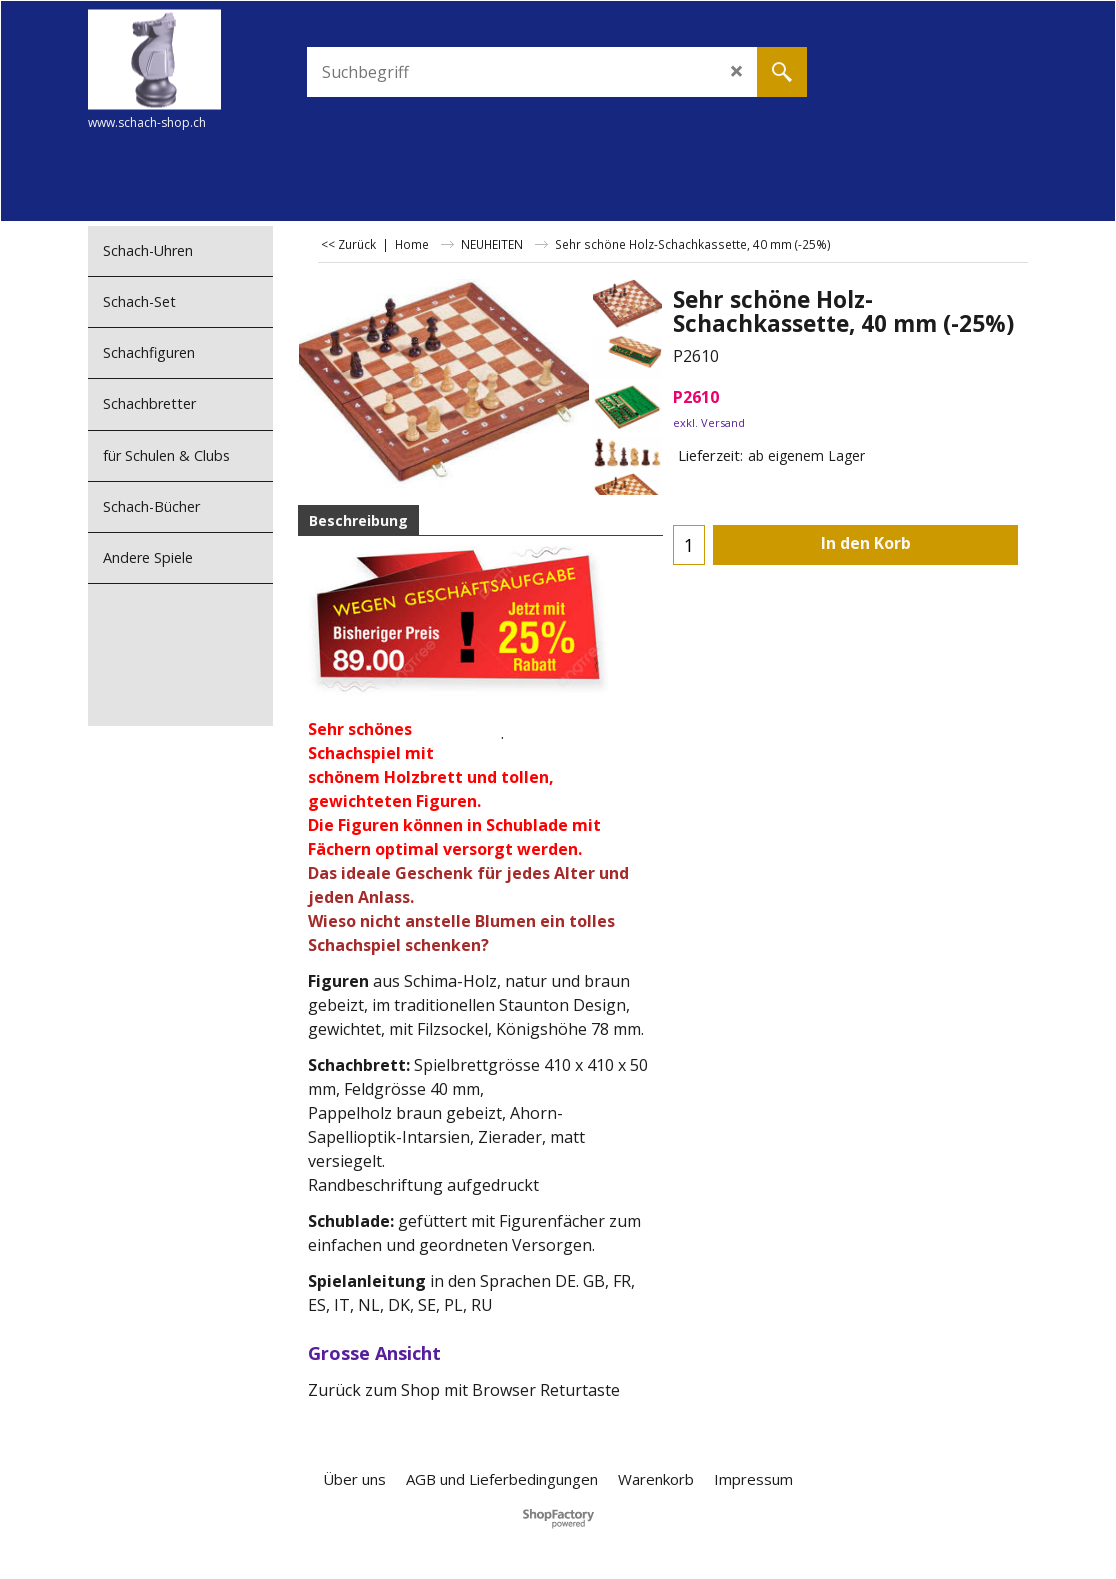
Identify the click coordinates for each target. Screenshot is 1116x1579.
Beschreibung (358, 520)
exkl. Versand (709, 422)
